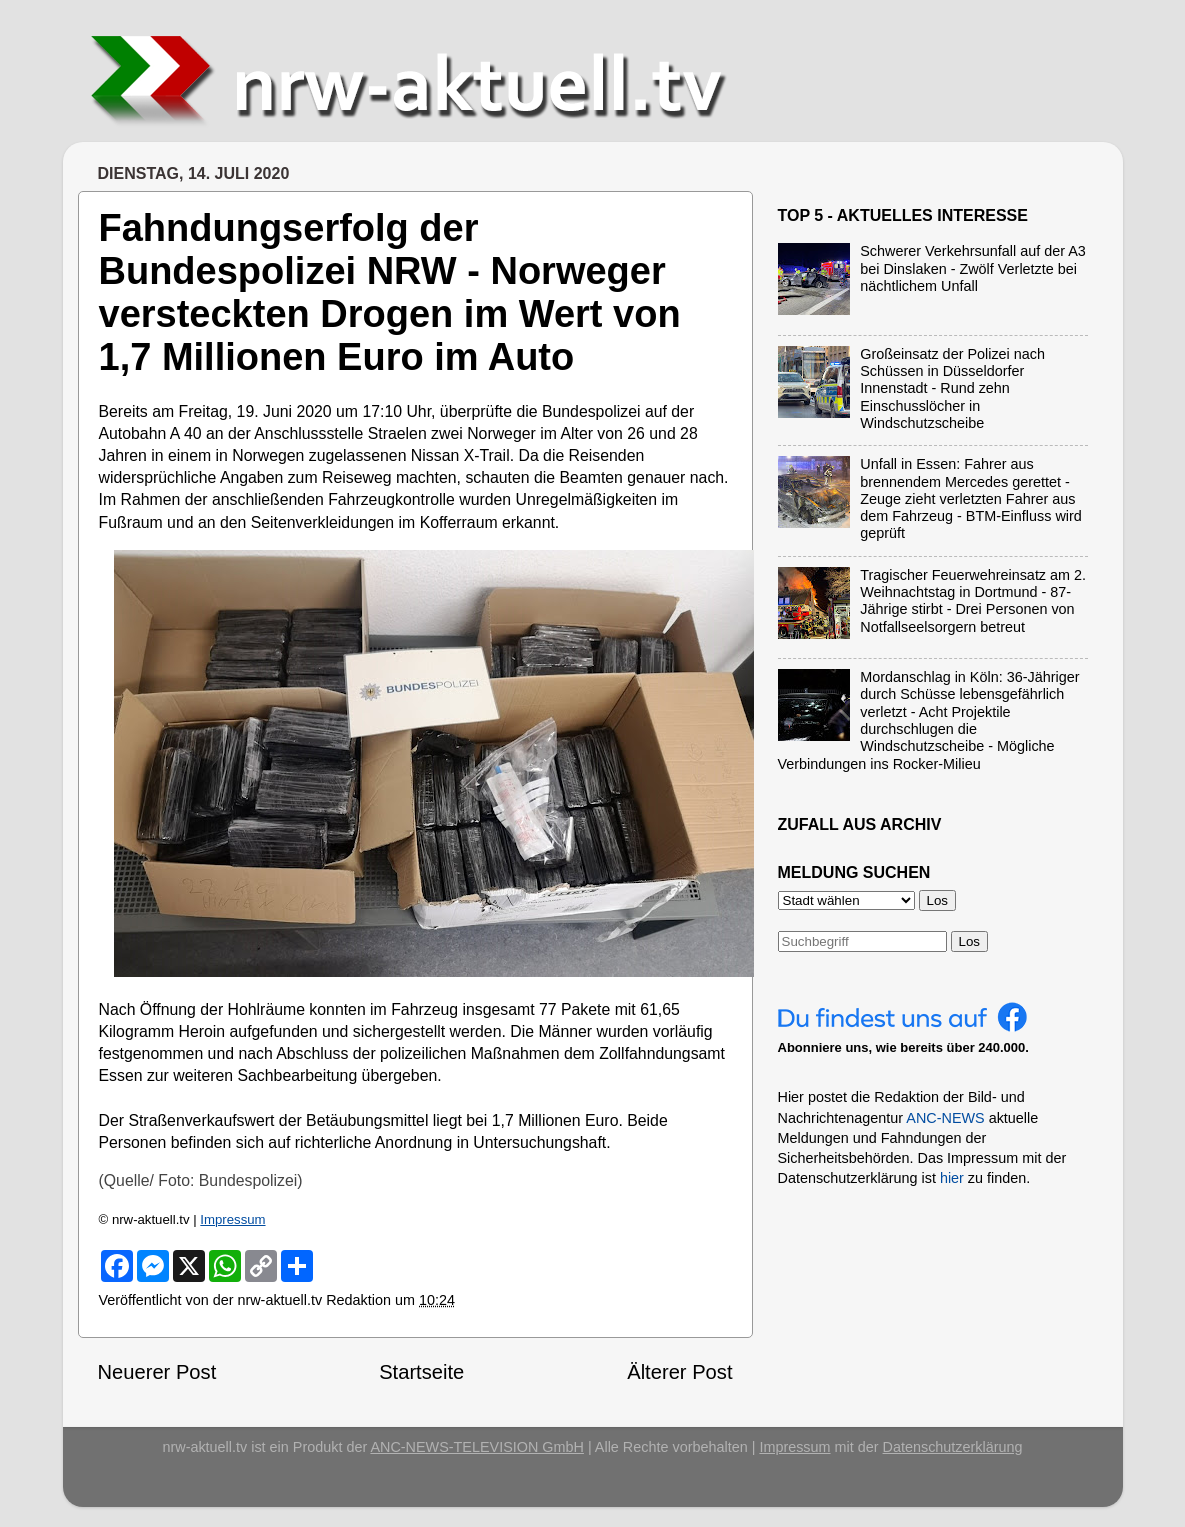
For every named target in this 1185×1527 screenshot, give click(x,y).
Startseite (421, 1372)
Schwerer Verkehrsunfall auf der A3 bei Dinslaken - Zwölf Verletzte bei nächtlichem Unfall (973, 268)
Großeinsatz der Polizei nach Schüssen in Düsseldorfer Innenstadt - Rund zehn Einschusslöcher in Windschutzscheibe (952, 388)
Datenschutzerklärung (953, 1447)
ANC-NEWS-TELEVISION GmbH (477, 1447)
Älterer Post (679, 1372)
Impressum (232, 1219)
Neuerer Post (157, 1372)
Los (970, 941)
